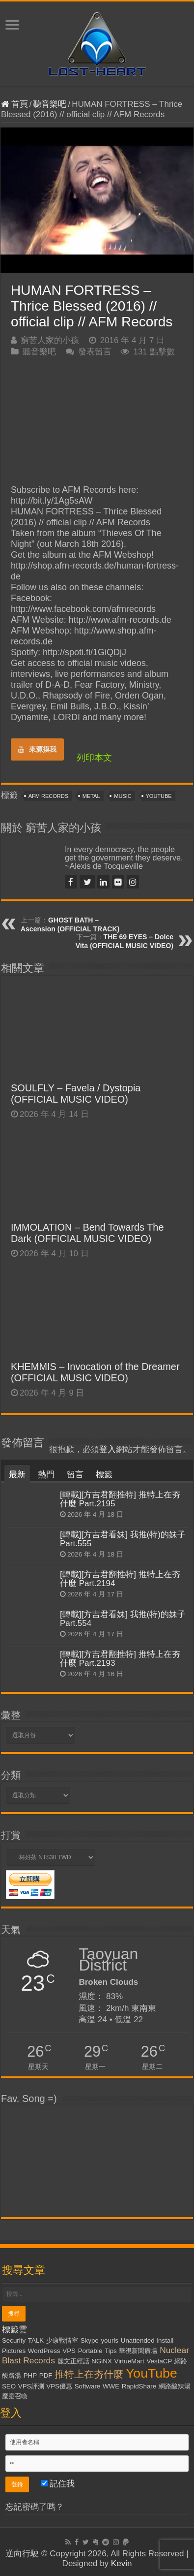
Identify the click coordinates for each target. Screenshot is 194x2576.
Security (14, 2340)
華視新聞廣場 (138, 2350)
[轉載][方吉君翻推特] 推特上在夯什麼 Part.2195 (120, 1499)
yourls (109, 2340)
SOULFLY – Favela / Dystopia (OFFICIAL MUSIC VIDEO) (75, 1093)
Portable (90, 2350)
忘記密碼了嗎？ (34, 2507)
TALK (36, 2340)
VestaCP (159, 2361)
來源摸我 (37, 749)
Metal (91, 796)
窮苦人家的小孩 (50, 340)
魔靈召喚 (15, 2396)
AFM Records (48, 796)
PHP (30, 2375)
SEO (9, 2386)
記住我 (58, 2483)
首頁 (14, 104)
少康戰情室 (62, 2340)
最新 (17, 1474)
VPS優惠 (59, 2386)
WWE (111, 2386)
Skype (90, 2340)
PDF (46, 2375)
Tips (111, 2350)
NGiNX (101, 2361)
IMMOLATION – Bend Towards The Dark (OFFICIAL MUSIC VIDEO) (87, 1233)
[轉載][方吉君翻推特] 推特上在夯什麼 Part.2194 (120, 1579)
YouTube (159, 796)
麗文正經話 (73, 2361)
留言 (75, 1474)
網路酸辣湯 (175, 2386)
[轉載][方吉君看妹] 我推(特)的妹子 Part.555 (123, 1539)
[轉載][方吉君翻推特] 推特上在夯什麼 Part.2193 (120, 1659)
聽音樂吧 (49, 104)
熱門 (46, 1474)
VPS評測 (31, 2386)
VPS (69, 2350)
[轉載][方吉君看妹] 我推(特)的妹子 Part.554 (123, 1619)
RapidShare (139, 2386)
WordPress (44, 2350)
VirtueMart (129, 2361)
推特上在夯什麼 (89, 2374)
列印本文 (94, 758)
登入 (107, 1449)
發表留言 (94, 351)
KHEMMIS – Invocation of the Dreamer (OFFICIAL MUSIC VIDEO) (95, 1372)
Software (88, 2386)
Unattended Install (147, 2340)
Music (122, 796)
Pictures (14, 2350)
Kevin (121, 2563)
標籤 (104, 1474)
